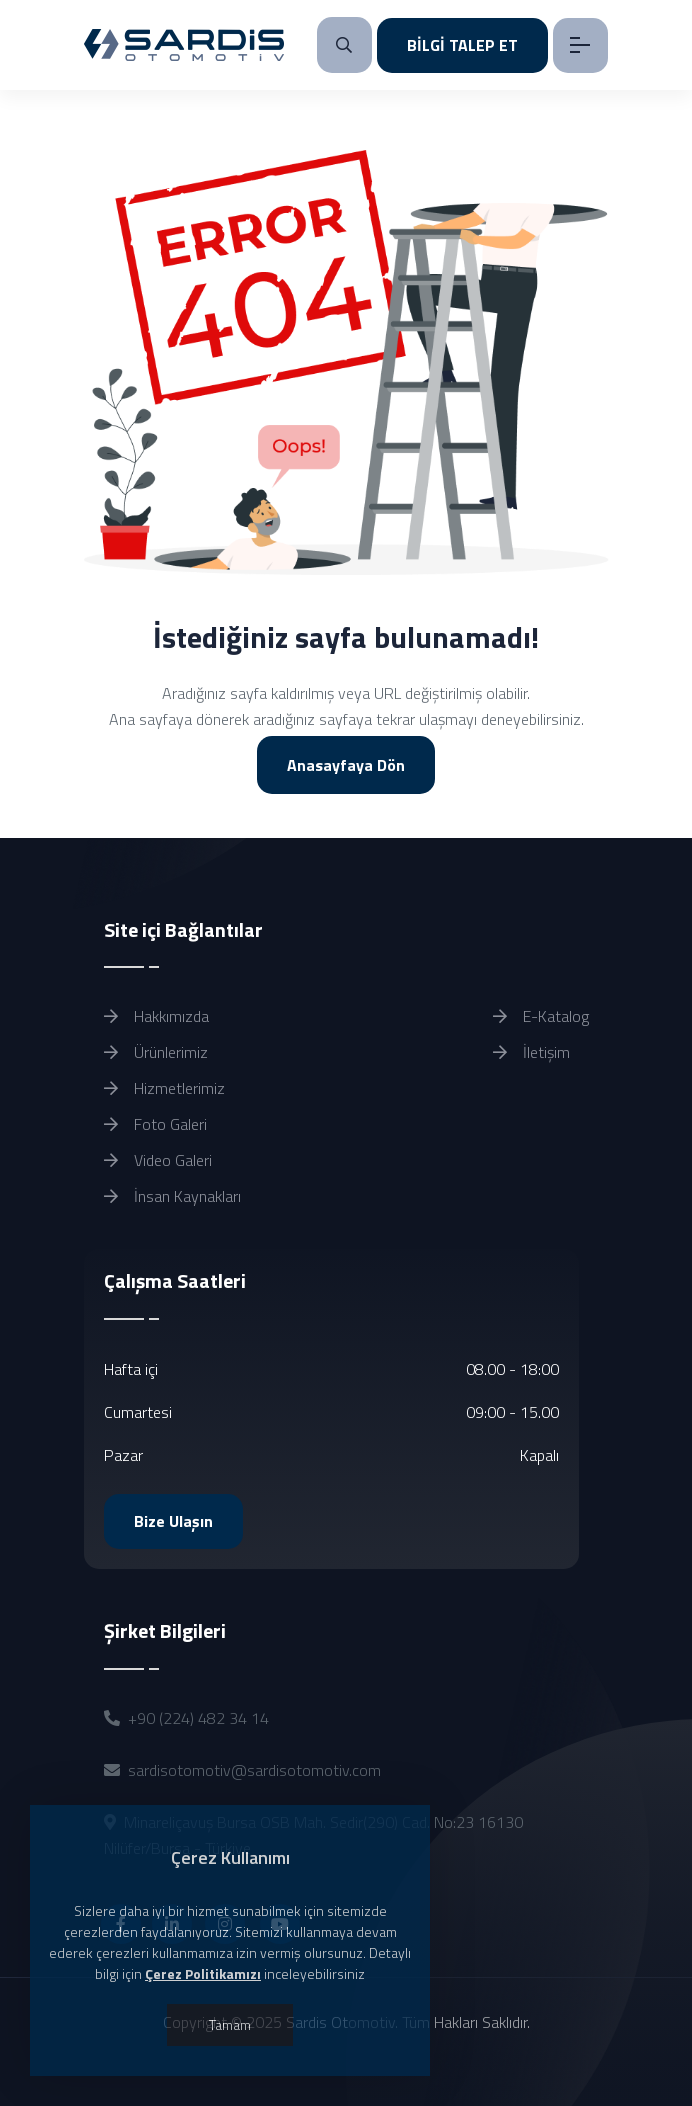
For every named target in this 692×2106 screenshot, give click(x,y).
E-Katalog (541, 1016)
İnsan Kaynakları (172, 1196)
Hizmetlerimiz (164, 1088)
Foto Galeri (155, 1124)
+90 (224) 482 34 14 (198, 1718)
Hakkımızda (156, 1016)
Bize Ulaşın (173, 1521)
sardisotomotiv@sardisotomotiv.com (254, 1770)
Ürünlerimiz (156, 1052)
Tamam (230, 2024)
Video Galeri (158, 1160)
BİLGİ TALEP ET (462, 45)
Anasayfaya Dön (346, 765)
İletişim (531, 1052)
